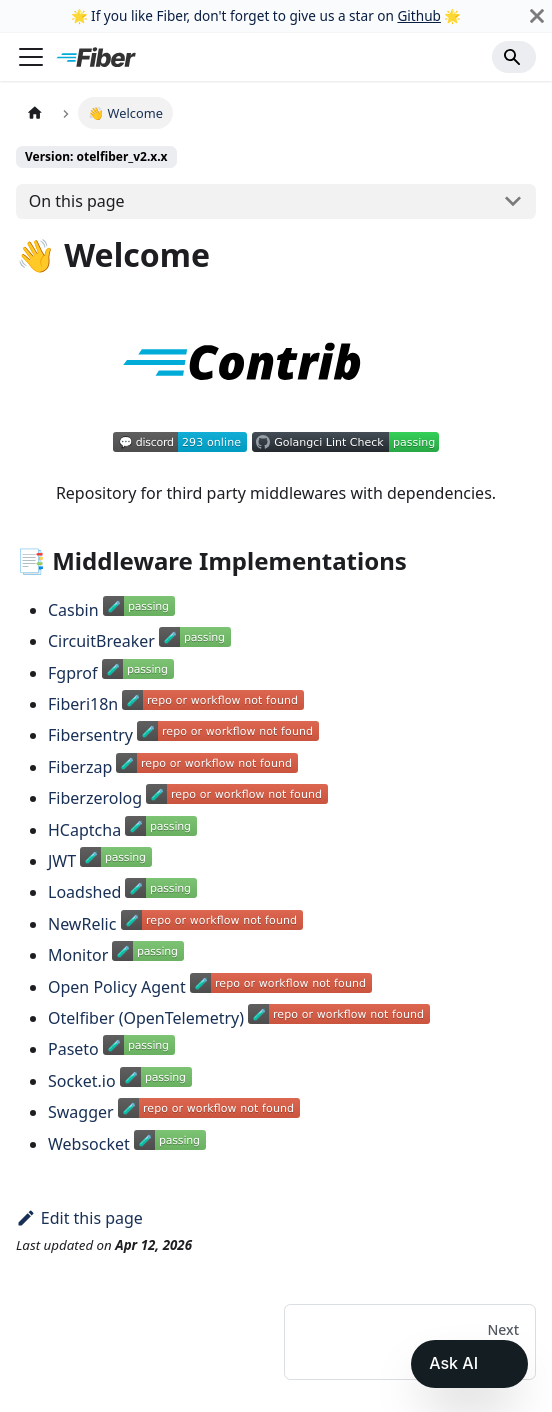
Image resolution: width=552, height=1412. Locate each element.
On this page (77, 201)
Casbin (73, 610)
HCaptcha (84, 830)
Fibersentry (90, 735)
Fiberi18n (83, 704)
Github (418, 15)
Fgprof (72, 673)
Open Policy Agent (117, 987)
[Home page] (35, 112)
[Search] (514, 57)
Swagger (81, 1112)
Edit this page (79, 1218)
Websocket (89, 1144)
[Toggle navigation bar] (31, 57)
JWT (62, 861)
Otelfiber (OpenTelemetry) (146, 1018)
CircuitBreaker (101, 641)
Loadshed (84, 892)
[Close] (537, 16)
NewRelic (82, 924)
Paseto (73, 1049)
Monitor (78, 955)
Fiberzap (80, 767)
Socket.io (82, 1081)
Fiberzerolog (95, 798)
